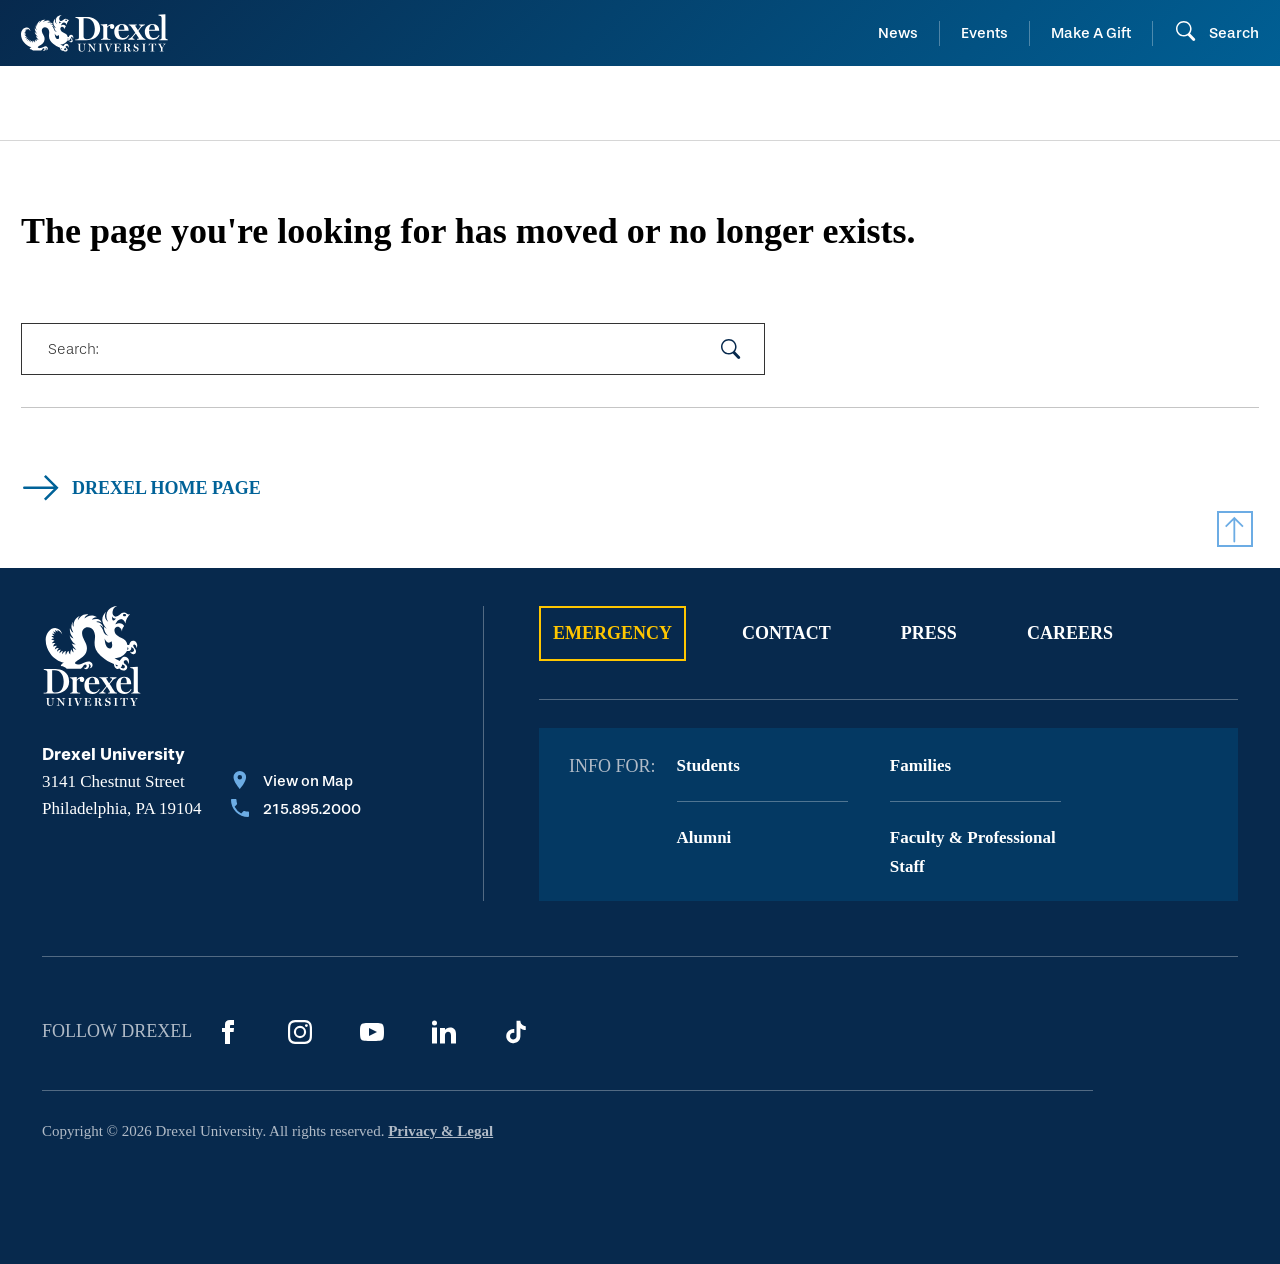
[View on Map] (296, 783)
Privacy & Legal (440, 1131)
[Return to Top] (1235, 529)
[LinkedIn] (444, 1032)
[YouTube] (372, 1032)
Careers (1070, 633)
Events (984, 33)
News (898, 33)
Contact (786, 633)
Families (920, 765)
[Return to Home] (94, 33)
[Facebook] (228, 1032)
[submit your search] (731, 349)
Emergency (612, 633)
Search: (73, 349)
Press (929, 633)
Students (708, 765)
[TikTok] (516, 1032)
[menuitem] (162, 103)
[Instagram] (300, 1032)
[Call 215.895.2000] (296, 811)
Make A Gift (1091, 33)
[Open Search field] (1216, 33)
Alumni (704, 837)
